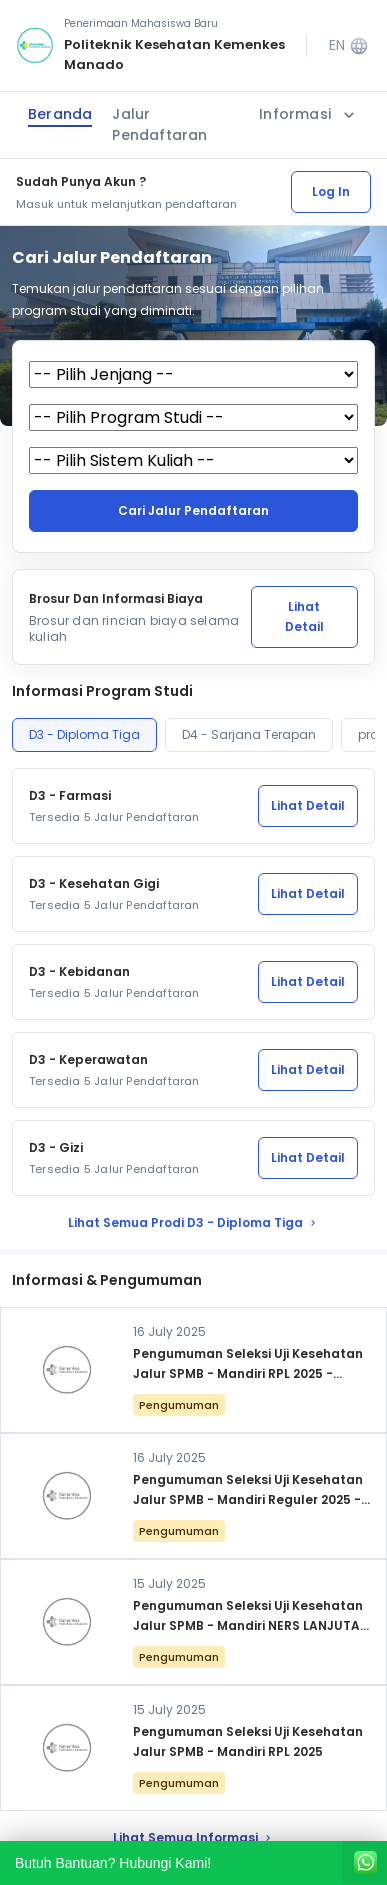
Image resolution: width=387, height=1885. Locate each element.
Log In (331, 191)
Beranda (60, 114)
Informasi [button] (309, 114)
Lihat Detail (304, 616)
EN (349, 45)
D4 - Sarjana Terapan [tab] (249, 734)
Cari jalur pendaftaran (193, 510)
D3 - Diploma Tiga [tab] (84, 734)
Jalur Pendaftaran (159, 124)
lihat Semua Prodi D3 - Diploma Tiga (193, 1222)
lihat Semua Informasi (193, 1837)
